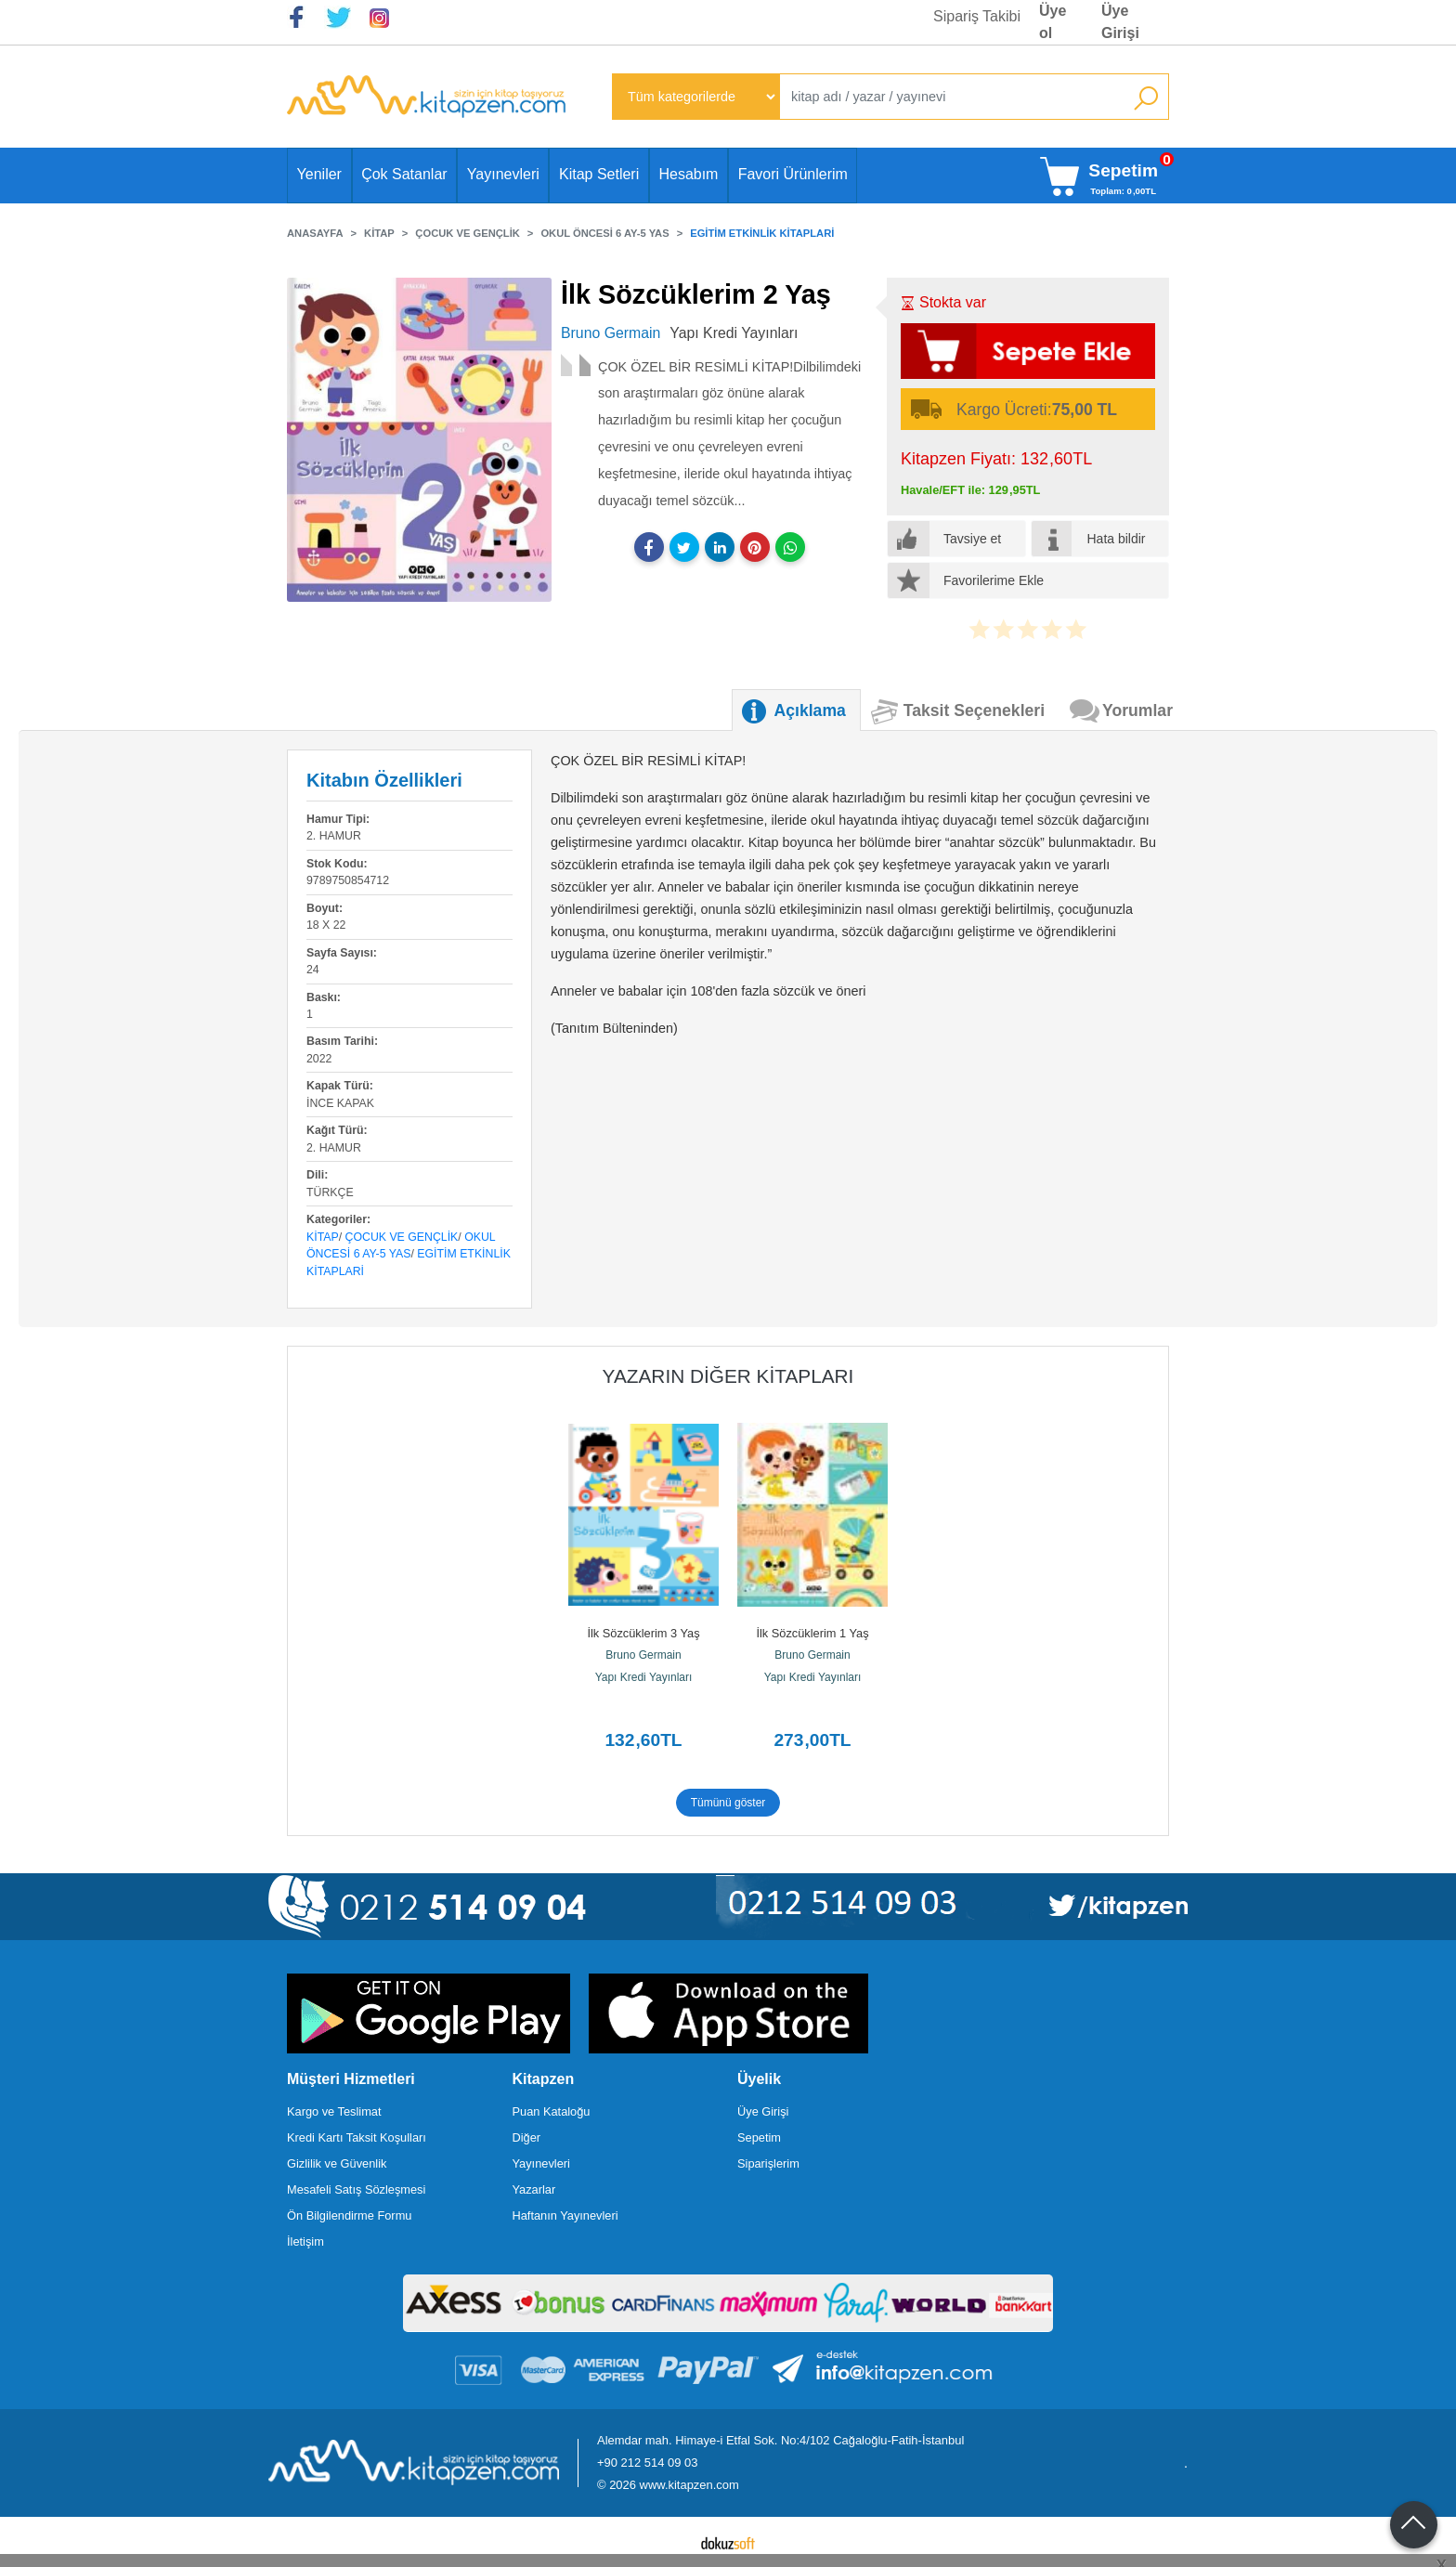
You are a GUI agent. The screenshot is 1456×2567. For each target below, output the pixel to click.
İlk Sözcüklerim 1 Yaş (812, 1633)
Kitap (322, 1237)
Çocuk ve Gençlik (402, 1237)
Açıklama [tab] (810, 710)
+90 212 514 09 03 (647, 2462)
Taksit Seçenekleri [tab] (974, 710)
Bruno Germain (643, 1654)
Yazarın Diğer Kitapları (728, 1376)
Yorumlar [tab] (1137, 710)
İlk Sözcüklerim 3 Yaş (643, 1633)
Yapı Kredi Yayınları (644, 1677)
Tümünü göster (728, 1802)
